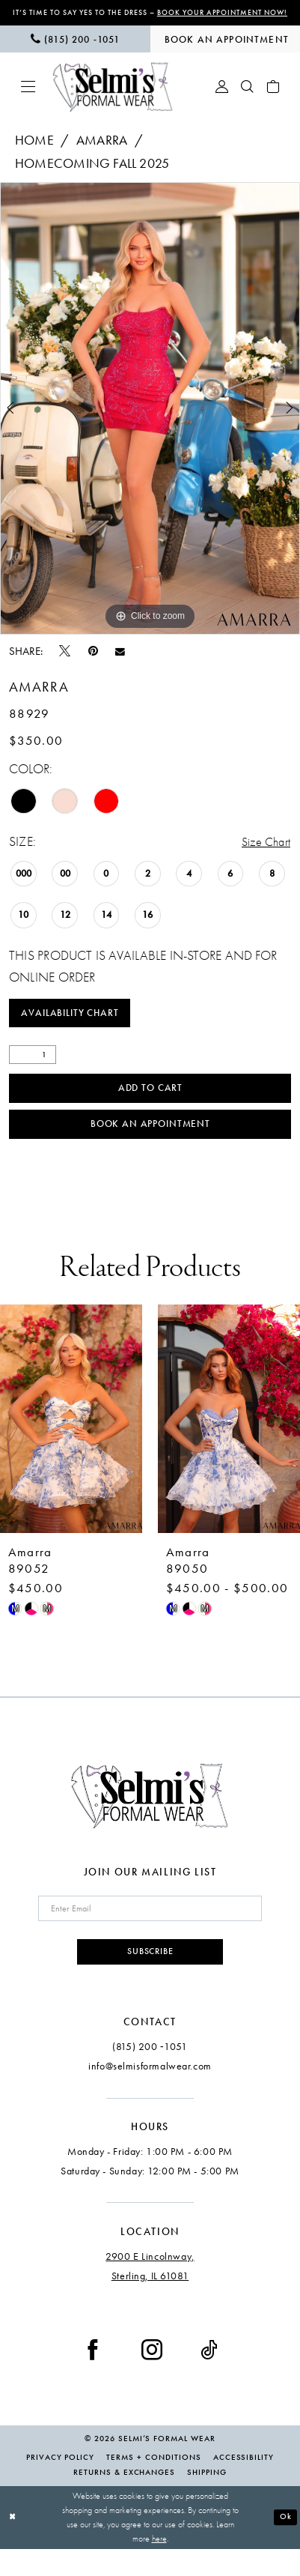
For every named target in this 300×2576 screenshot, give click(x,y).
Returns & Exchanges (124, 2499)
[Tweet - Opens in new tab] (64, 662)
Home (34, 152)
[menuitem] (75, 50)
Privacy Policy (60, 2484)
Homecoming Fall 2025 (92, 174)
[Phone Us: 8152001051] (75, 50)
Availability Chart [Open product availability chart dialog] (74, 1027)
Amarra (101, 152)
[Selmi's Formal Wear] (113, 98)
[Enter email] (150, 1932)
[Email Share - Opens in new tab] (120, 662)
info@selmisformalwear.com (150, 2093)
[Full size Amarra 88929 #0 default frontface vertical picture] (150, 419)
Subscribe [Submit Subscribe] (150, 1977)
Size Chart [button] (263, 854)
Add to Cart (150, 1104)
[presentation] (71, 1440)
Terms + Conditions (153, 2484)
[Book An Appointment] (225, 50)
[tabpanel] (150, 419)
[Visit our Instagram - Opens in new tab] (152, 2376)
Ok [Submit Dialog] (285, 2544)
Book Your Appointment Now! (183, 18)
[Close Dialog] (13, 2544)
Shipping (207, 2499)
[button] (27, 98)
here (159, 2565)
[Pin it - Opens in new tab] (93, 662)
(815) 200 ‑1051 (149, 2073)
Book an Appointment (151, 1144)
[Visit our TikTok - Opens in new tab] (209, 2376)
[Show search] (247, 97)
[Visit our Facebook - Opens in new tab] (93, 2376)
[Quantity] (32, 1070)
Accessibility (244, 2484)
